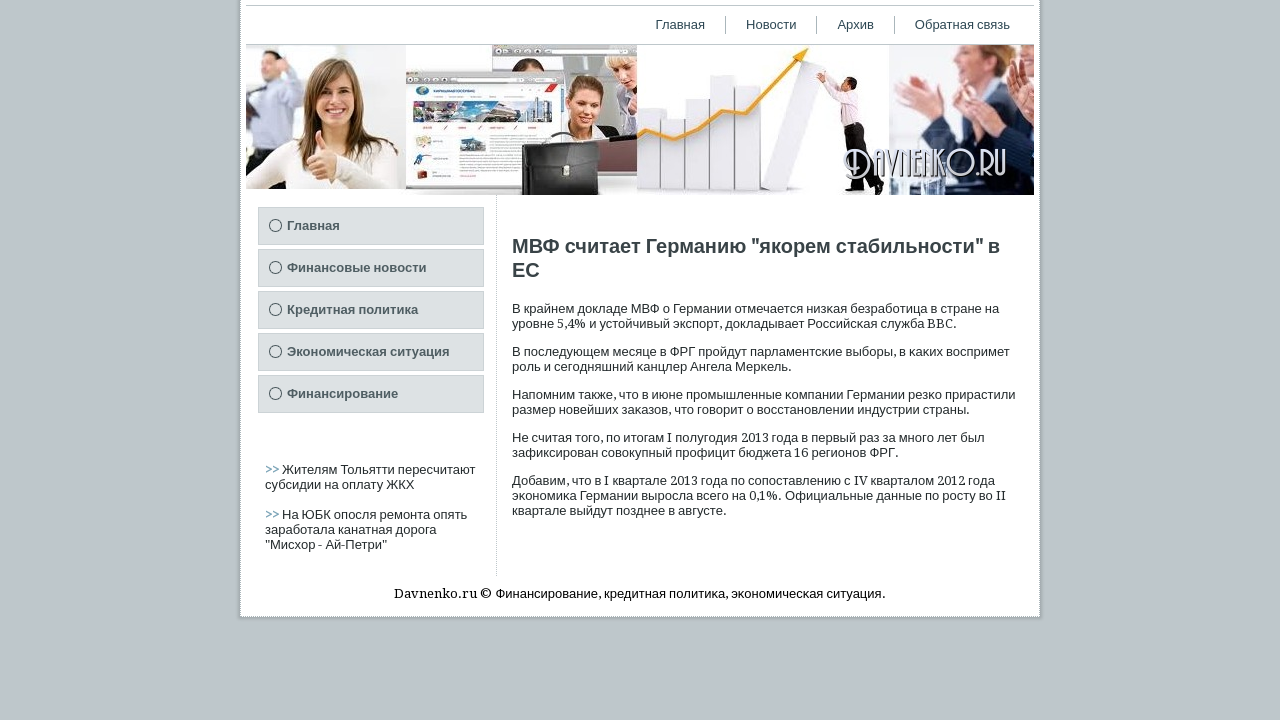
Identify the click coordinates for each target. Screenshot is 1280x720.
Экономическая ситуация (368, 351)
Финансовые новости (357, 267)
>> (273, 469)
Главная (680, 24)
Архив (855, 24)
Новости (771, 24)
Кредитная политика (352, 309)
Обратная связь (962, 24)
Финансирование (342, 393)
